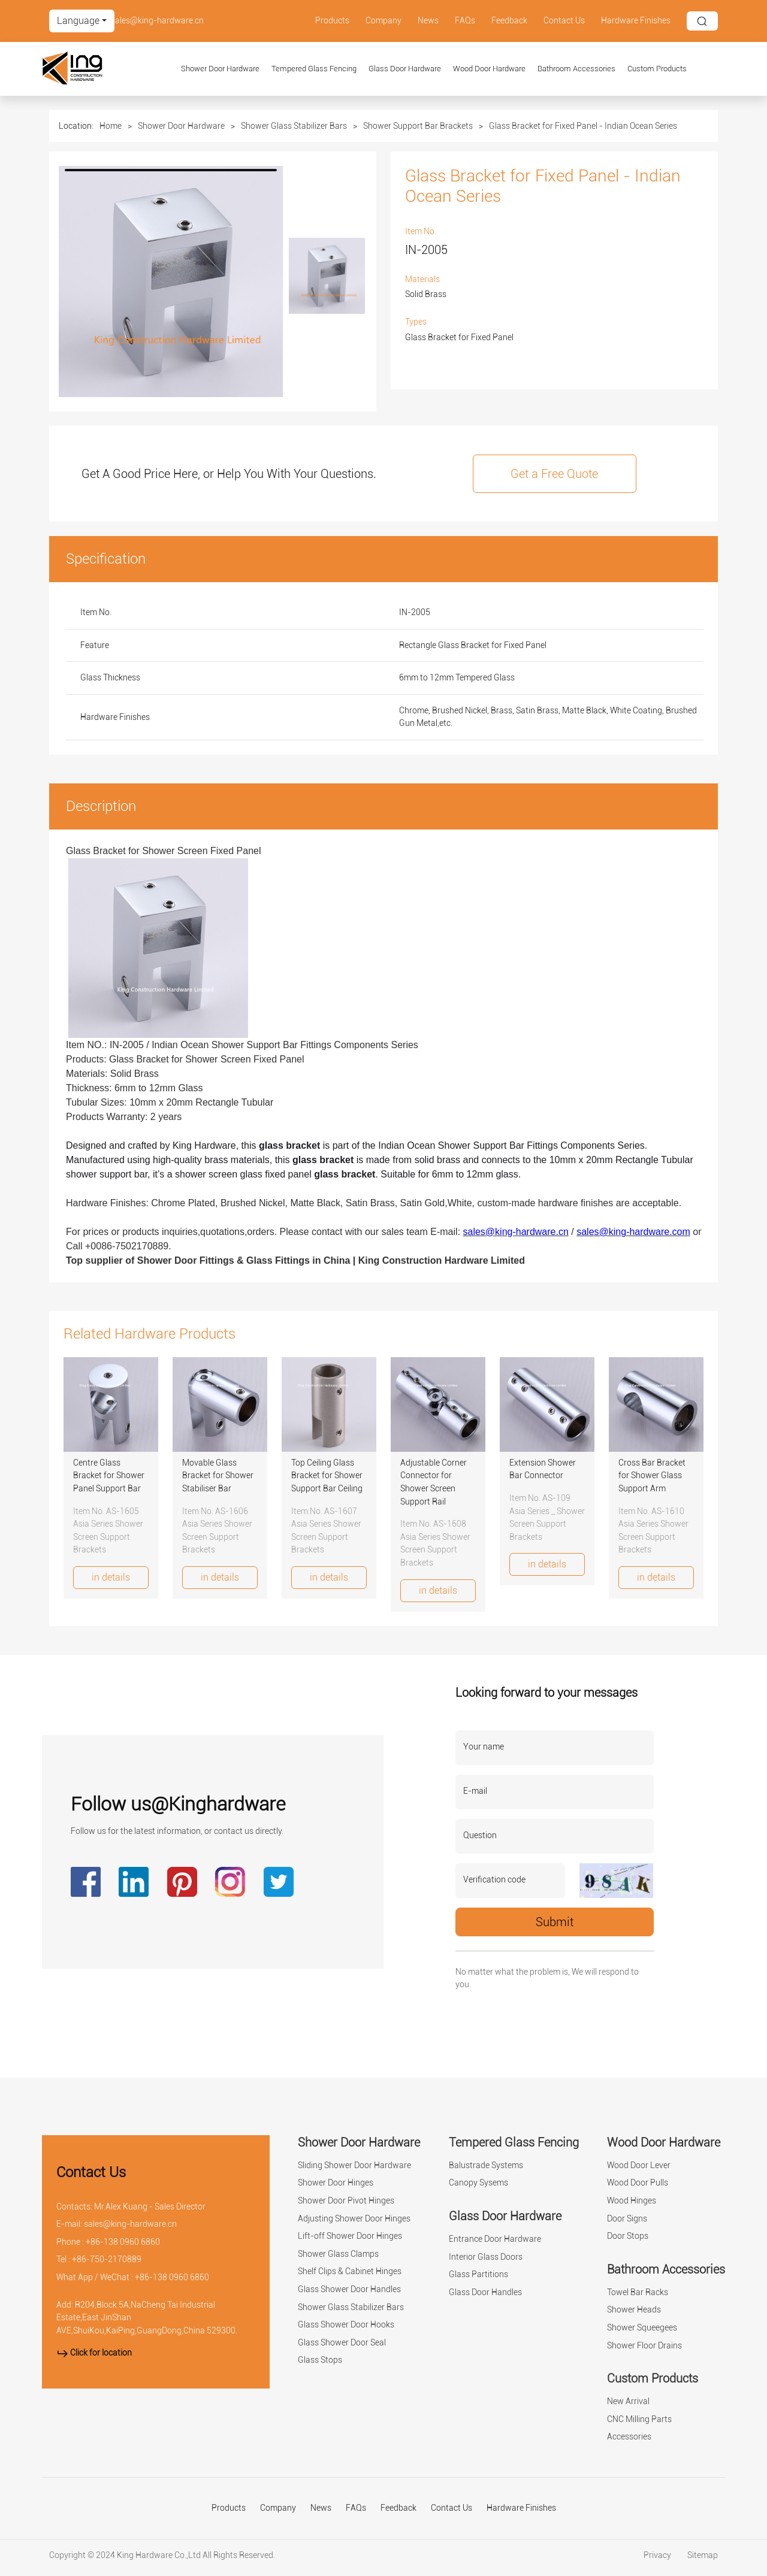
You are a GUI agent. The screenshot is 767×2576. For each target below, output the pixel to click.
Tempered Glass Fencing (314, 68)
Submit (554, 1922)
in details (111, 1577)
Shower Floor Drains (644, 2346)
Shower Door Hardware (220, 68)
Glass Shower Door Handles (349, 2289)
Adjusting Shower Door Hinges (354, 2219)
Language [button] (78, 20)
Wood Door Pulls (637, 2183)
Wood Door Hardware (489, 68)
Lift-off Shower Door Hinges (350, 2236)
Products (332, 21)
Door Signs (627, 2219)
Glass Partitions (478, 2274)
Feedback (509, 21)
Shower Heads (634, 2310)
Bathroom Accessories (576, 68)
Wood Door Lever (639, 2165)
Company (383, 21)
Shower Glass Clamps (338, 2254)
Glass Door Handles (485, 2292)
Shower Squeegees (642, 2328)
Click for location (94, 2353)
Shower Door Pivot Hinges (346, 2201)
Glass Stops (320, 2360)
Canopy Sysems (478, 2183)
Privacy (658, 2555)
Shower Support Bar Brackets (418, 126)
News (428, 21)
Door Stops (627, 2236)
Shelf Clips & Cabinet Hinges (349, 2271)
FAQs (465, 21)
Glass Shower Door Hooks (346, 2325)
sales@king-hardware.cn (157, 21)
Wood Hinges (631, 2201)
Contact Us (564, 21)
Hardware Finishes (636, 21)
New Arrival (628, 2401)
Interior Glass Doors (486, 2257)
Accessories (629, 2437)
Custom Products (657, 68)
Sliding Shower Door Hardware (354, 2165)
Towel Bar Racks (637, 2292)
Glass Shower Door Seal (342, 2343)
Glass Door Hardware (405, 68)
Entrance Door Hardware (495, 2239)
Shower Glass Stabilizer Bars (294, 126)
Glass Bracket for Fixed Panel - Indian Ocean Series (583, 126)
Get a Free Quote (554, 474)
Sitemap (702, 2555)
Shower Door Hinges (335, 2183)
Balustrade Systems (486, 2165)
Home (110, 126)
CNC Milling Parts (639, 2419)
